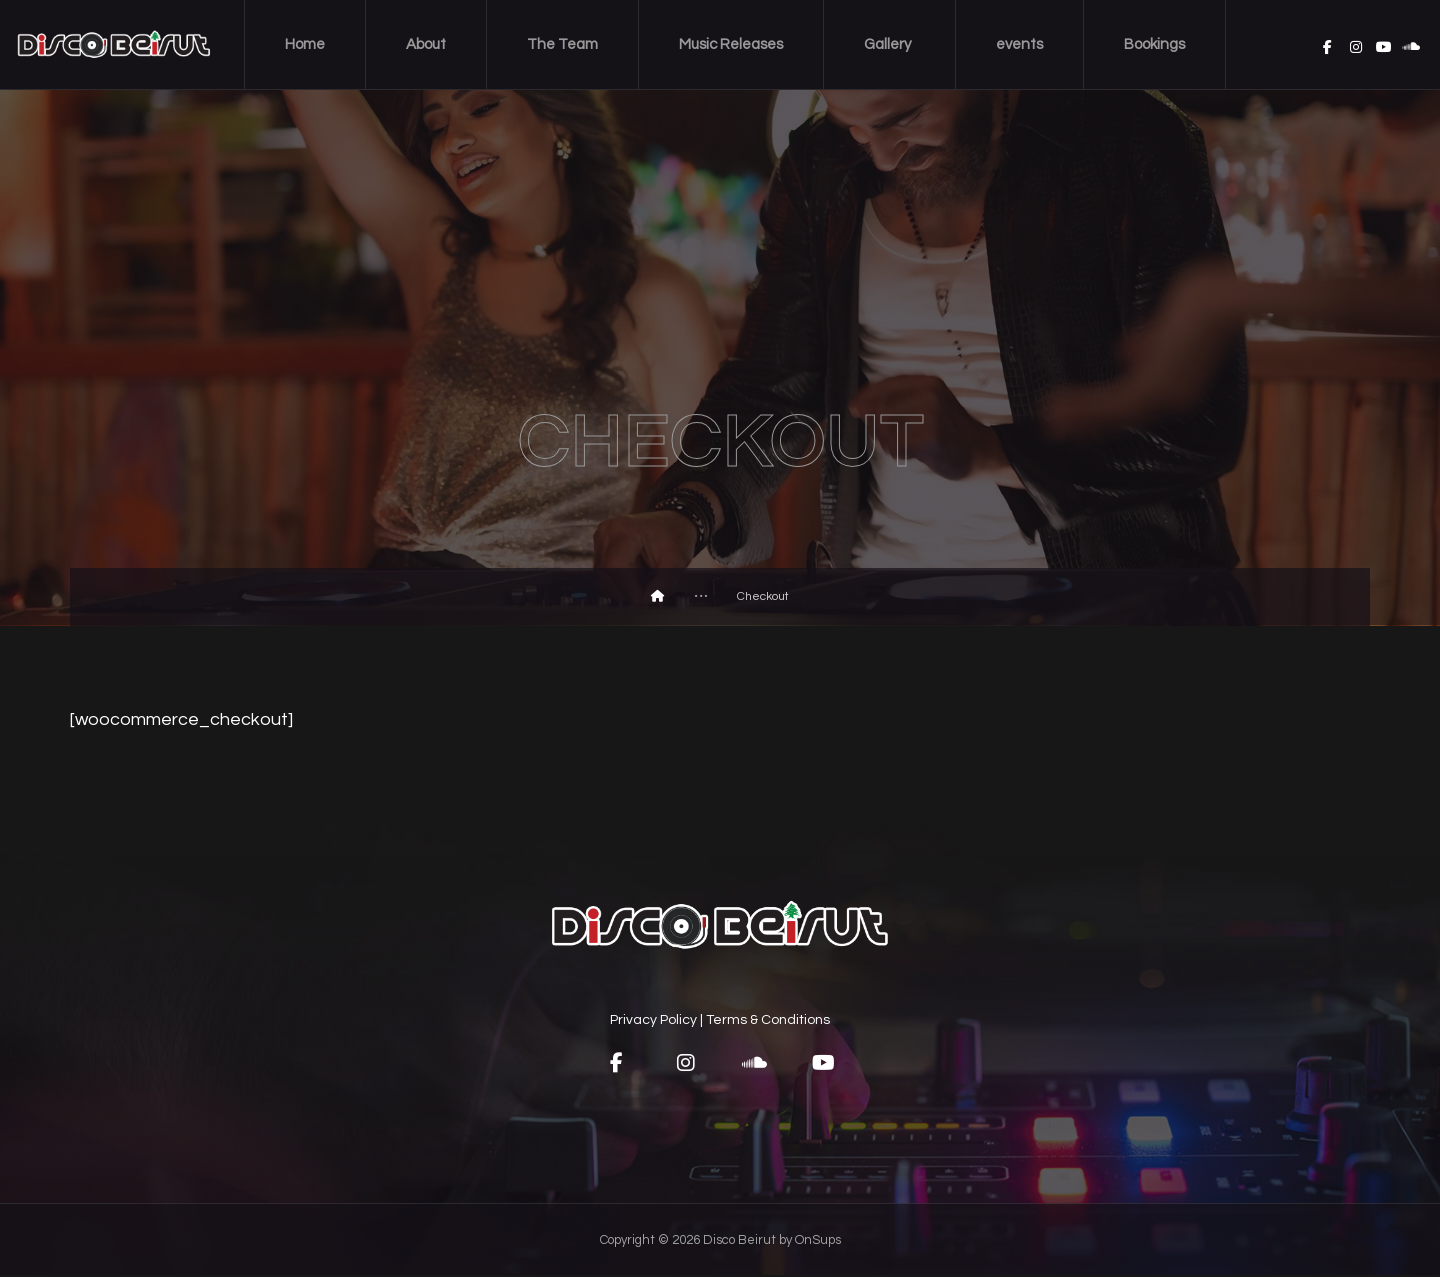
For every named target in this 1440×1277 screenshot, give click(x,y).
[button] (615, 1064)
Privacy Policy (653, 1020)
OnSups (818, 1242)
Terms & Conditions (768, 1020)
